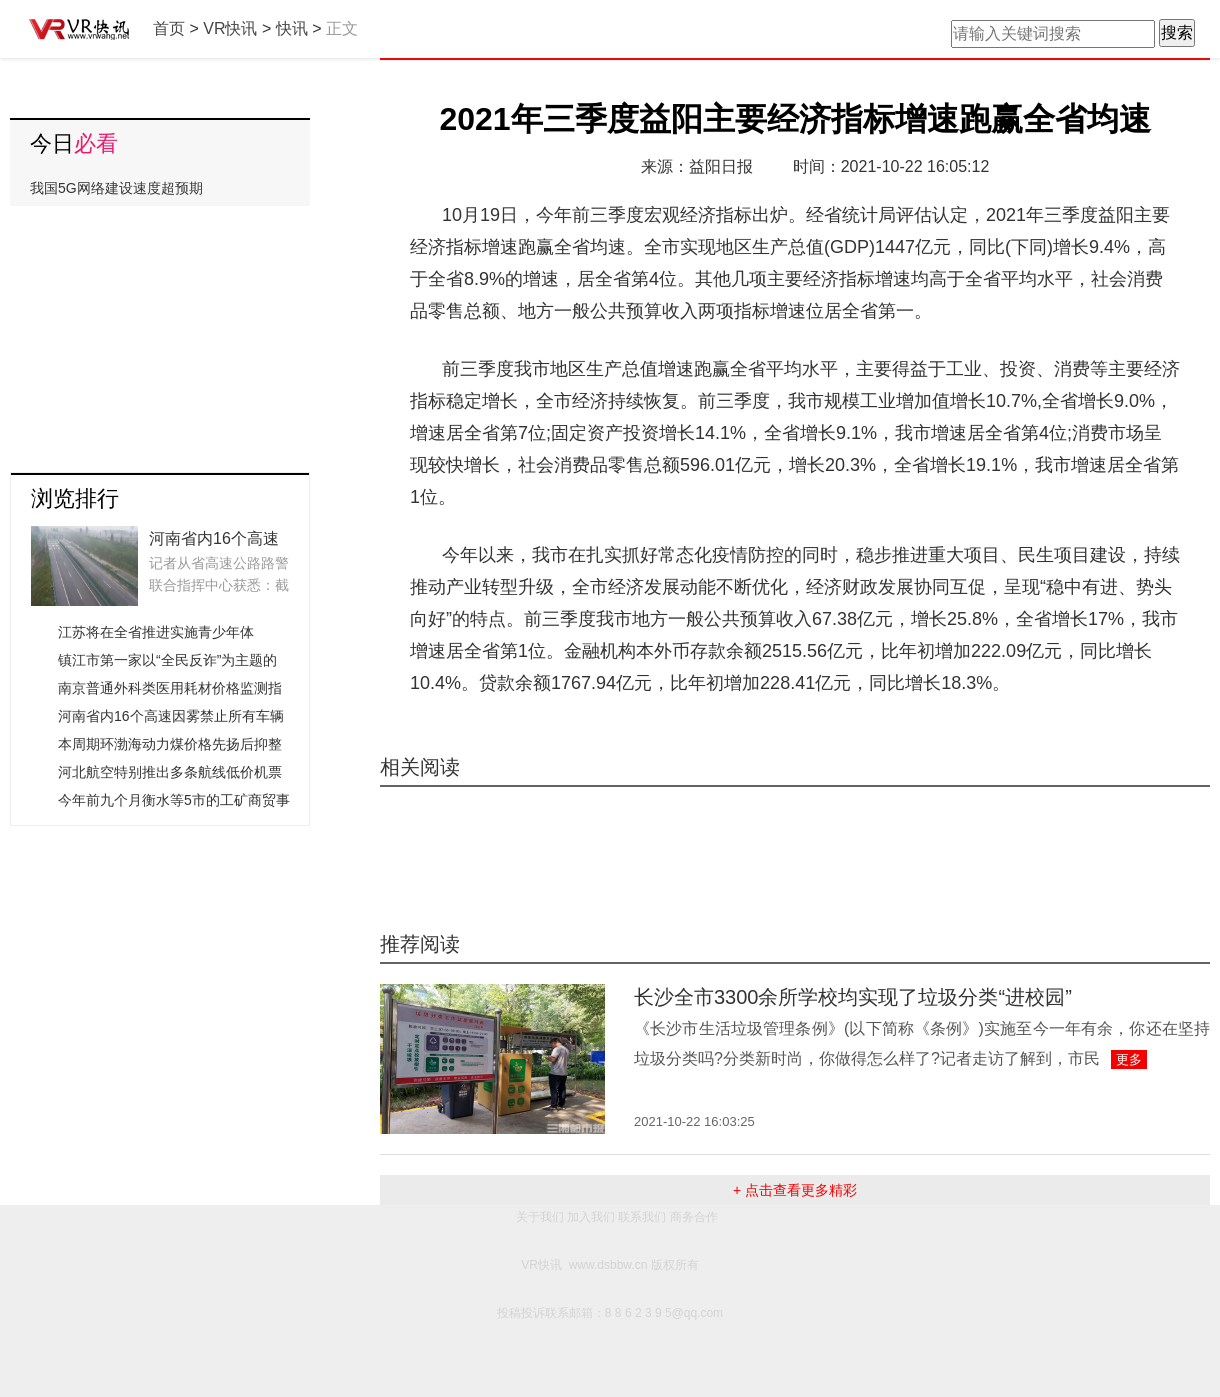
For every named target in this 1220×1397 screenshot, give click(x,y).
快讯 (292, 28)
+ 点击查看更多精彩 (795, 1190)
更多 (1129, 1059)
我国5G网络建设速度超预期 (116, 188)
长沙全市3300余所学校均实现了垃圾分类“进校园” (853, 997)
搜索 (1177, 32)
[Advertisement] (160, 332)
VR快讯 (230, 28)
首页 (169, 28)
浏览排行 (75, 498)
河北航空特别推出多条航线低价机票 (170, 772)
